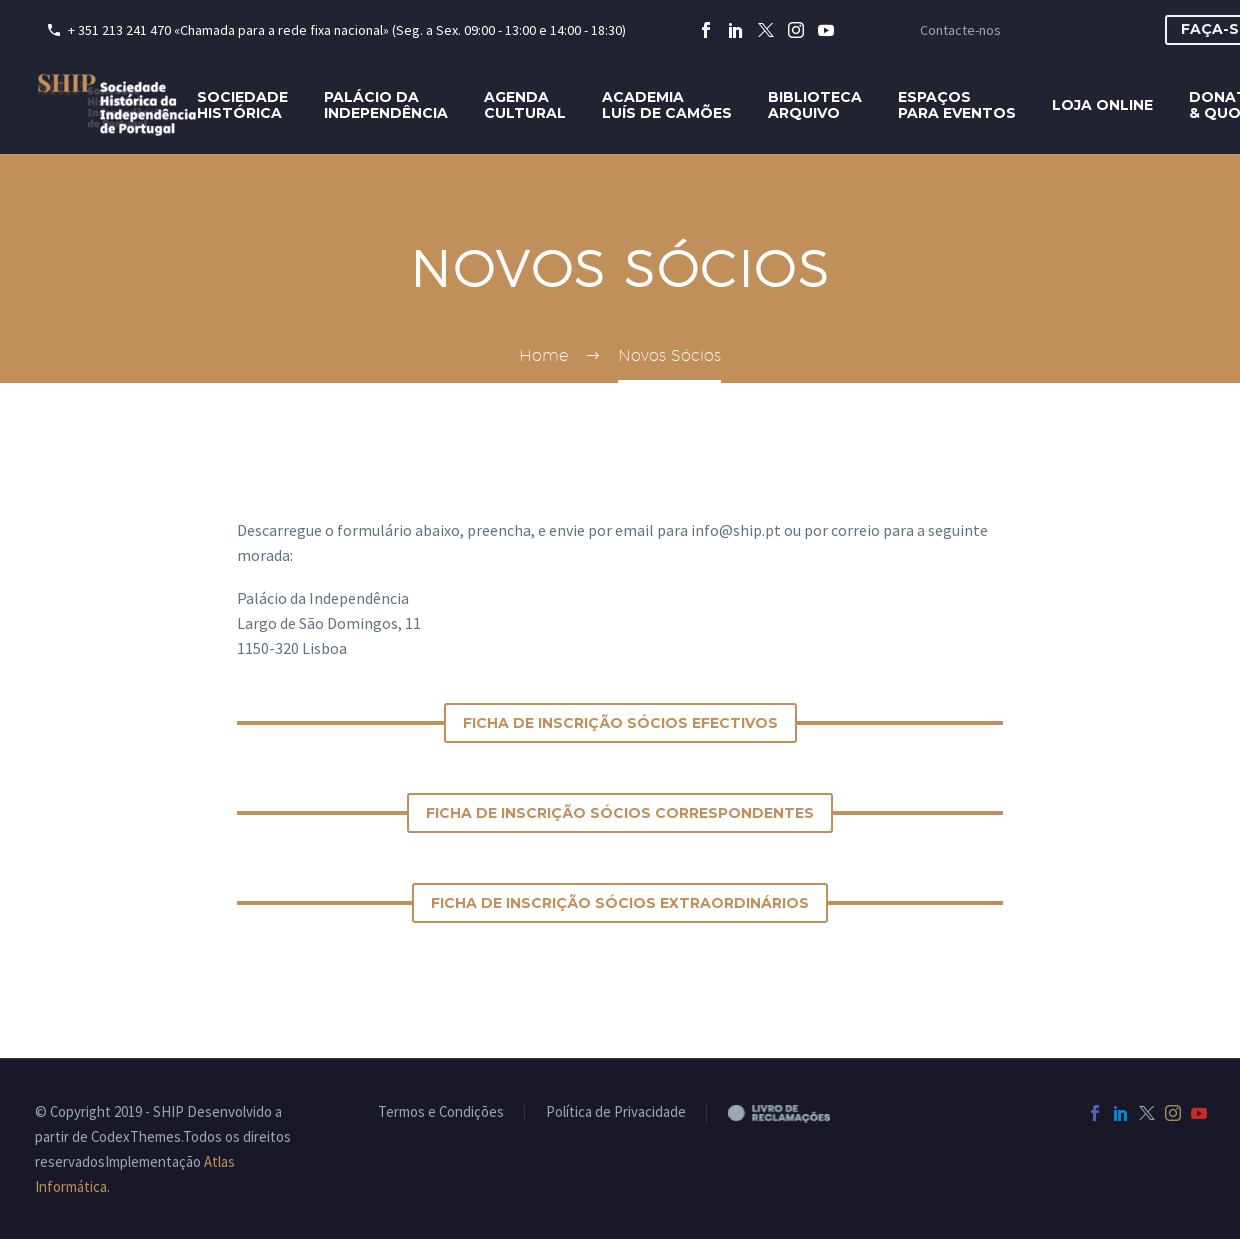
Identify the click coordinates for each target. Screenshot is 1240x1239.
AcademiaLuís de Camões (667, 105)
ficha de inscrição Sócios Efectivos (620, 723)
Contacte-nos (960, 30)
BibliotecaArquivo (815, 105)
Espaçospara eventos (957, 105)
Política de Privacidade (616, 1112)
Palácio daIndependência (386, 105)
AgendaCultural (525, 105)
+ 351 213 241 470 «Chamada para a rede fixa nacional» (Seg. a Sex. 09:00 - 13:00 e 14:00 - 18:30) (347, 30)
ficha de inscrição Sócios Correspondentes (620, 813)
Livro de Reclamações (795, 1113)
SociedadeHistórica (242, 105)
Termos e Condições (441, 1112)
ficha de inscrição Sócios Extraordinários (620, 903)
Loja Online (1102, 105)
